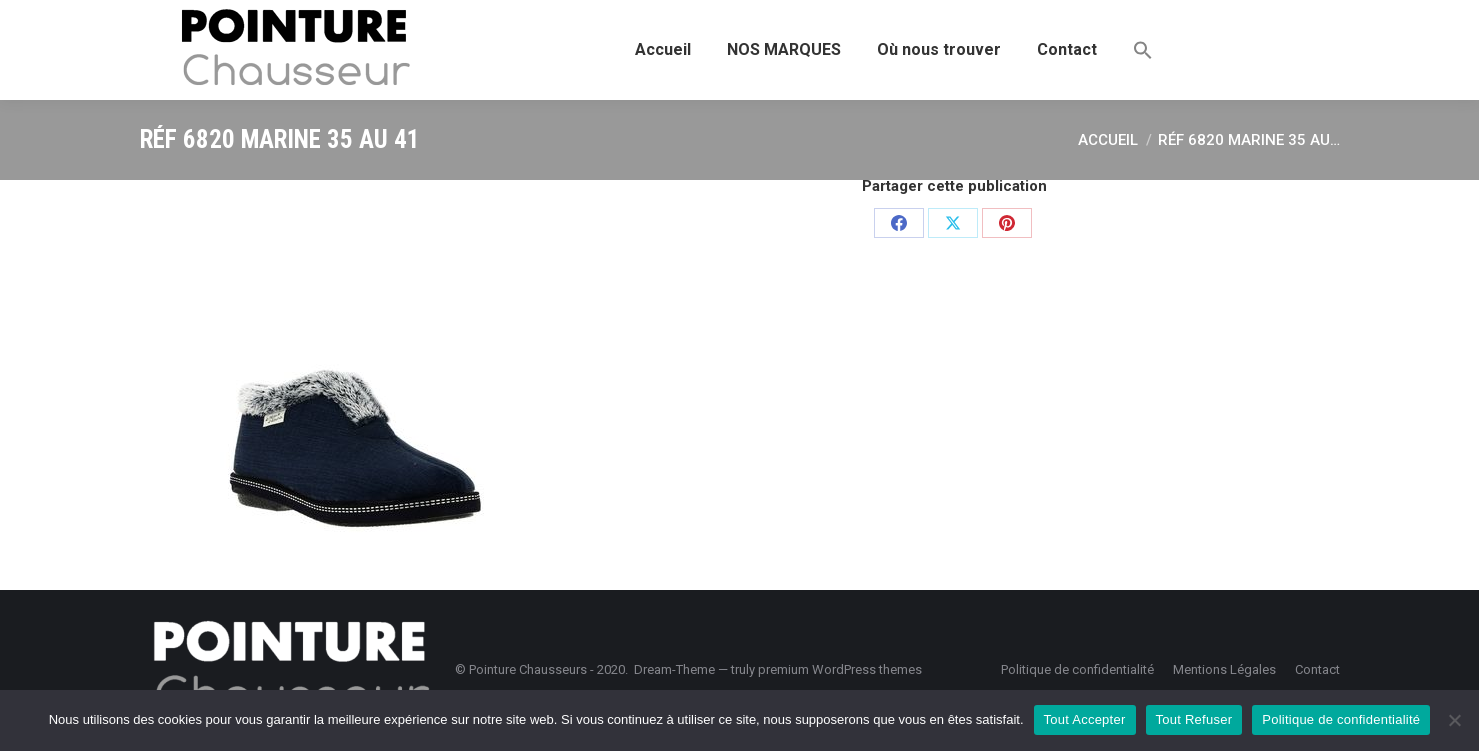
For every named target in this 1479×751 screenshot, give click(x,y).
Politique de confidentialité (1341, 719)
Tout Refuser (1194, 719)
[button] (1143, 50)
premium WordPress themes (840, 669)
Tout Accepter (1085, 719)
